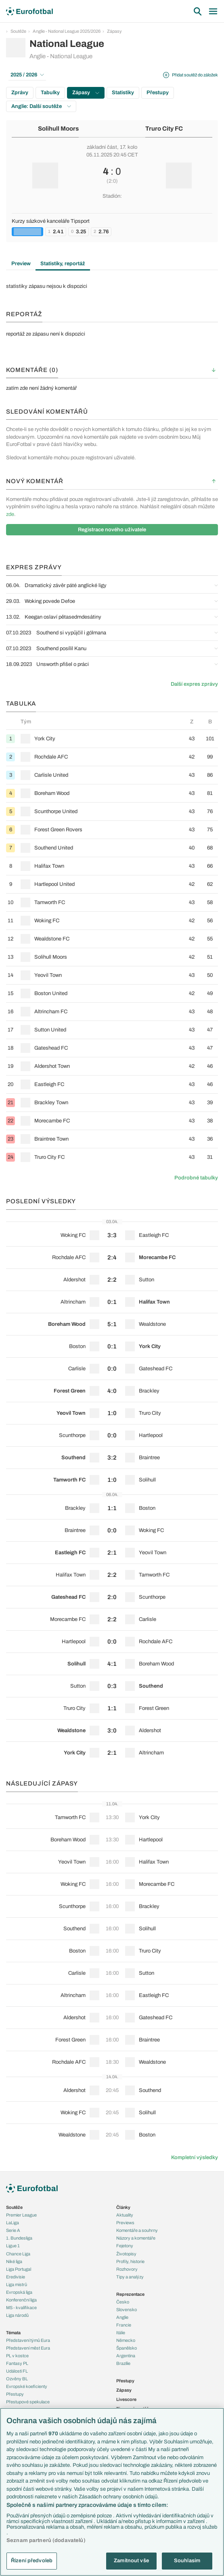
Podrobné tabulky (196, 1178)
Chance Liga (18, 2253)
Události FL (17, 2371)
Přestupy (158, 92)
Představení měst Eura (28, 2348)
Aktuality (124, 2215)
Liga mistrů (16, 2284)
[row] (112, 738)
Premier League (21, 2215)
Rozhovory (127, 2269)
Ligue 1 (13, 2245)
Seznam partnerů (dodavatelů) (46, 2540)
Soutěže (18, 31)
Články (123, 2207)
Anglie (122, 2317)
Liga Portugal (18, 2269)
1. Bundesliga (19, 2238)
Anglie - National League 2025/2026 (66, 31)
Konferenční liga (21, 2299)
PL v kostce (17, 2355)
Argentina (125, 2355)
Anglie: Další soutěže (41, 106)
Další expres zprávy (194, 684)
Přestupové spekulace (28, 2401)
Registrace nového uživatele (112, 530)
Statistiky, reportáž (62, 263)
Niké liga (14, 2261)
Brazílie (123, 2363)
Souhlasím (187, 2560)
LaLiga (12, 2222)
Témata (13, 2332)
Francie (123, 2324)
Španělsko (126, 2348)
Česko (122, 2301)
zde (10, 514)
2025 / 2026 (27, 75)
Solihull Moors (58, 128)
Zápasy (114, 31)
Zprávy (19, 92)
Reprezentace (130, 2294)
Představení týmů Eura (28, 2340)
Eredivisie (15, 2276)
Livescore (126, 2399)
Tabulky (50, 92)
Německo (125, 2340)
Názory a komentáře (135, 2238)
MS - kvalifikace (21, 2307)
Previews (125, 2222)
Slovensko (126, 2309)
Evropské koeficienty (26, 2386)
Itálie (120, 2332)
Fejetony (124, 2245)
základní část (102, 147)
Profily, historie (130, 2261)
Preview (21, 263)
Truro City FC (164, 128)
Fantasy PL (17, 2363)
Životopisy (126, 2253)
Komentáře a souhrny (137, 2230)
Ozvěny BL (17, 2378)
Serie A (13, 2230)
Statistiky (123, 92)
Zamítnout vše (131, 2560)
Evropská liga (19, 2292)
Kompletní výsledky (194, 2157)
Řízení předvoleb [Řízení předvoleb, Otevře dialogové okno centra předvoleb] (31, 2560)
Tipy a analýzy (130, 2276)
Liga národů (17, 2315)
